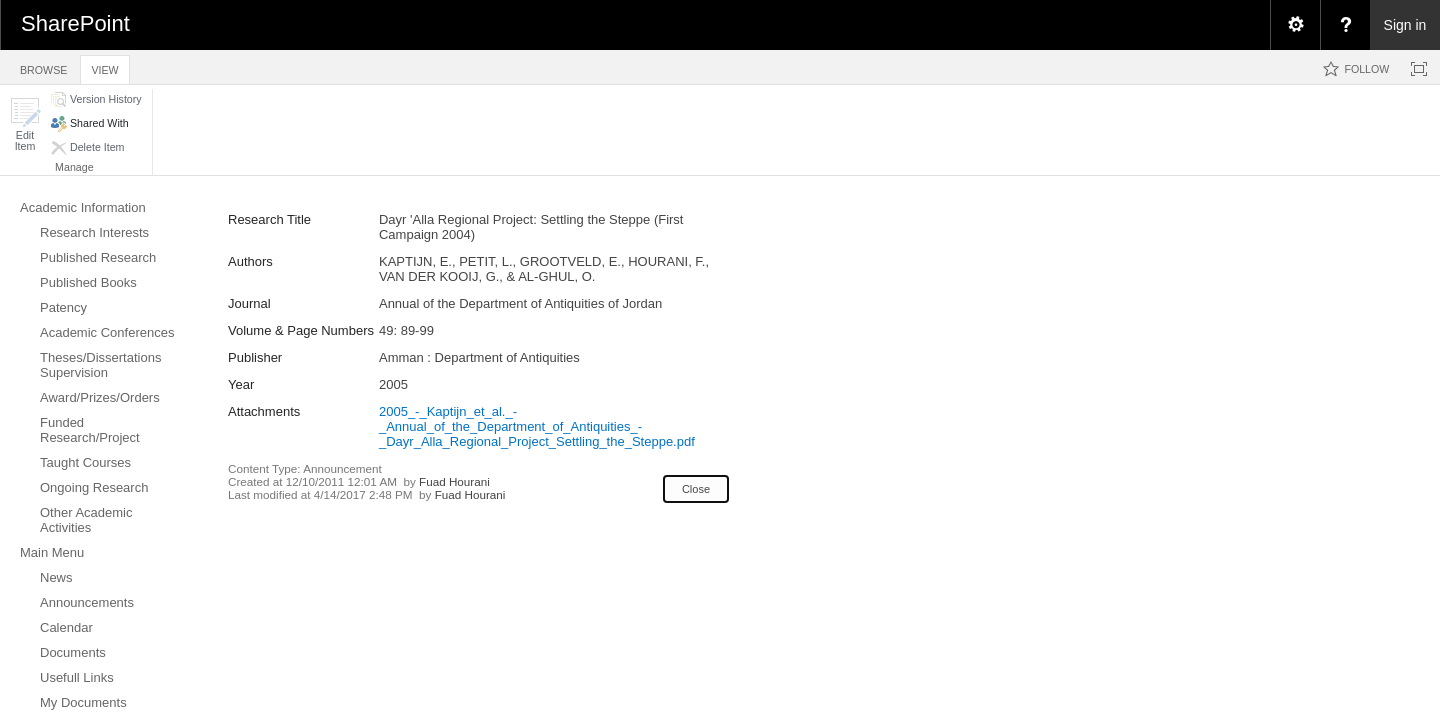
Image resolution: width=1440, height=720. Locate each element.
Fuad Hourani (454, 481)
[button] (25, 124)
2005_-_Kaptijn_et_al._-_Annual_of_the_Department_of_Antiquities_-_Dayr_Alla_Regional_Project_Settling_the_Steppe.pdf (537, 426)
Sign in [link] (1405, 25)
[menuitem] (1295, 25)
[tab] (43, 66)
